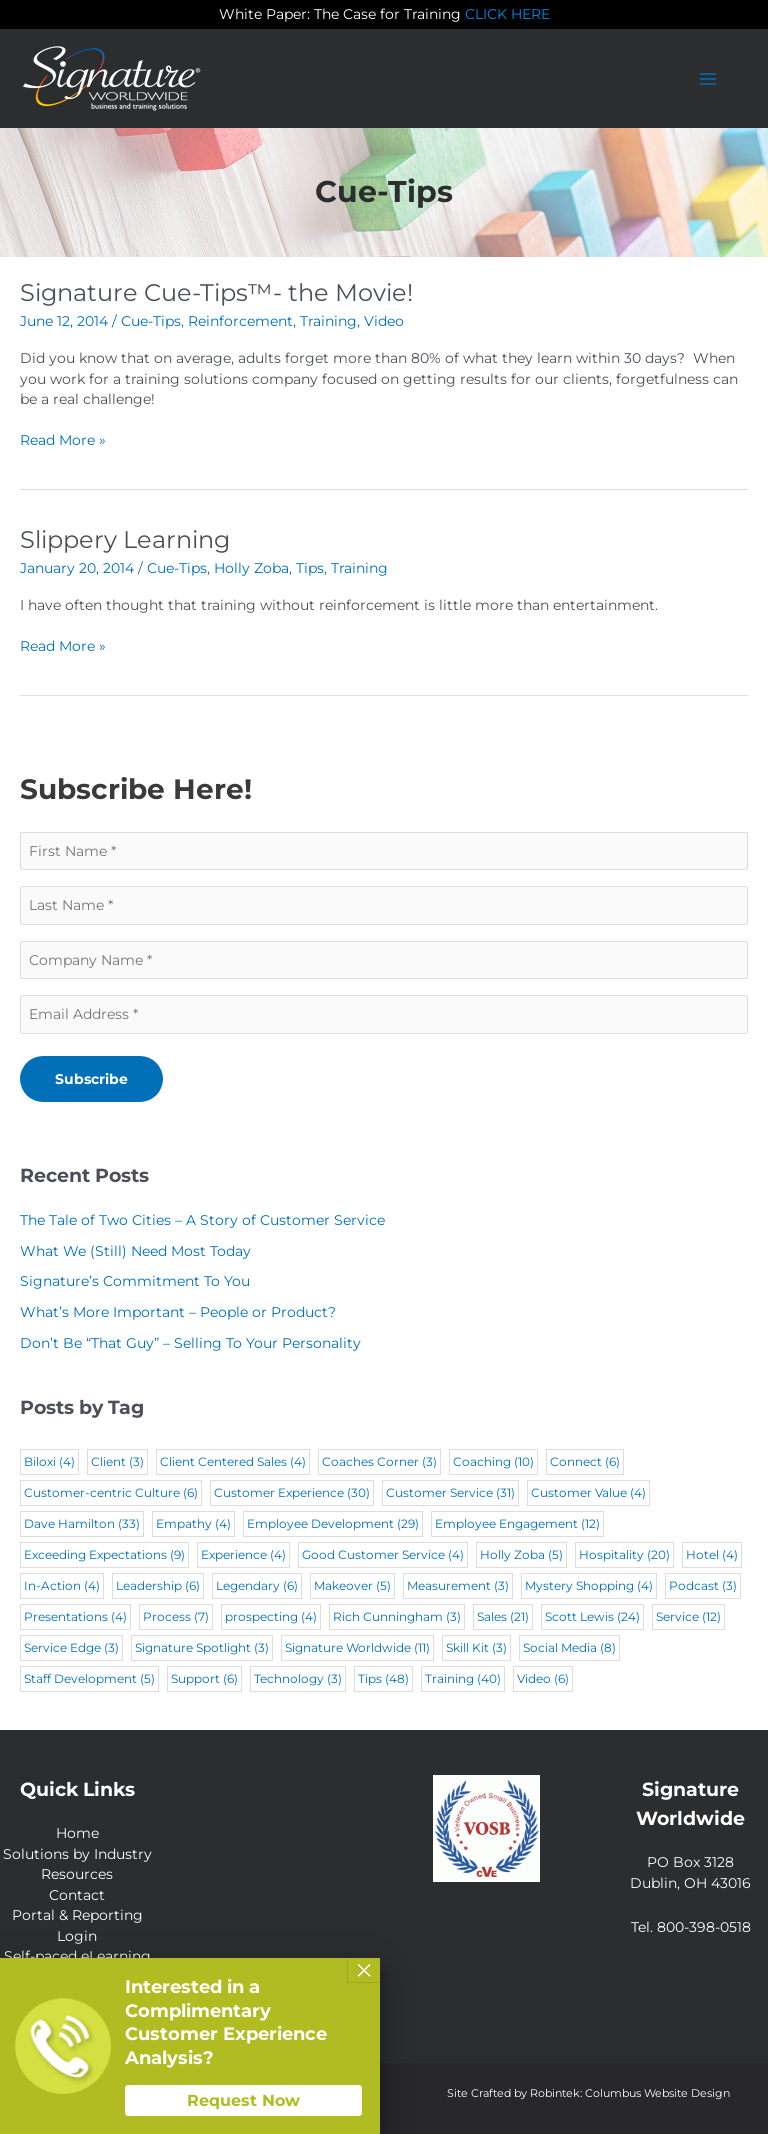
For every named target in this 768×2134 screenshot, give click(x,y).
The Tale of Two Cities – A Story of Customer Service (202, 1220)
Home (77, 1833)
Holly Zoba (251, 568)
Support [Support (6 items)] (204, 1678)
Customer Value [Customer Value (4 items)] (588, 1492)
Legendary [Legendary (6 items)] (257, 1585)
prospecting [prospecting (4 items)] (271, 1616)
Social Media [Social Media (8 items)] (569, 1647)
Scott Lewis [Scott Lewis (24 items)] (592, 1616)
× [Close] (364, 1970)
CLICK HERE (507, 14)
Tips (310, 568)
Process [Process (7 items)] (176, 1616)
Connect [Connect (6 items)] (585, 1461)
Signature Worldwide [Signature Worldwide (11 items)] (357, 1647)
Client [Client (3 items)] (117, 1461)
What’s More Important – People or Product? (178, 1312)
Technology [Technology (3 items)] (298, 1678)
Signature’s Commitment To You (135, 1281)
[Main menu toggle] (708, 78)
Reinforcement (240, 321)
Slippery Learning (125, 539)
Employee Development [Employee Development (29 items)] (333, 1523)
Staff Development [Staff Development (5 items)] (89, 1678)
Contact (77, 1895)
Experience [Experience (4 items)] (243, 1554)
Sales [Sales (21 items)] (503, 1616)
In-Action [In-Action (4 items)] (62, 1585)
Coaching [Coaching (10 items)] (493, 1461)
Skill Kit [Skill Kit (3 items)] (476, 1647)
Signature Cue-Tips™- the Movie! (216, 292)
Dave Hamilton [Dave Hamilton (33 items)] (82, 1523)
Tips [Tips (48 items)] (383, 1678)
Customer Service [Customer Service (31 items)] (450, 1492)
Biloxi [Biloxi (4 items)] (49, 1461)
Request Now (243, 2100)
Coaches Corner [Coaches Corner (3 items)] (379, 1461)
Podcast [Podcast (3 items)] (703, 1585)
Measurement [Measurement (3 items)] (458, 1585)
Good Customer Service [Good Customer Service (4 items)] (383, 1554)
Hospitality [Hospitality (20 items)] (624, 1554)
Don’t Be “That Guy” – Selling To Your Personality (190, 1343)
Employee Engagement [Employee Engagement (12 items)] (517, 1523)
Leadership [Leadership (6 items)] (158, 1585)
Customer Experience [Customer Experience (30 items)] (292, 1492)
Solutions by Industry (77, 1854)
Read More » (63, 440)
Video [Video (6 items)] (543, 1678)
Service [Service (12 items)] (688, 1616)
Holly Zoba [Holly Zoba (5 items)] (521, 1554)
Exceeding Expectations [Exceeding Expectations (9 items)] (104, 1554)
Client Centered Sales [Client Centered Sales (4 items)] (233, 1461)
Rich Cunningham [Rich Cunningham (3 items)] (397, 1616)
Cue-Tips (151, 321)
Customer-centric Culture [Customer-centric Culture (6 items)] (111, 1492)
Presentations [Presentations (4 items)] (75, 1616)
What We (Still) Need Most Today (135, 1251)
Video (384, 321)
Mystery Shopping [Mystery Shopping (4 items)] (589, 1585)
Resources (77, 1874)
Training (328, 321)
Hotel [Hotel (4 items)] (712, 1554)
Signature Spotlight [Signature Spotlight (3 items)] (202, 1647)
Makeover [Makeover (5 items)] (352, 1585)
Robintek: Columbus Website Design (630, 2093)
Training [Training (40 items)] (463, 1678)
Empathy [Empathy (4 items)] (193, 1523)
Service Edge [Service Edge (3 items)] (71, 1647)
